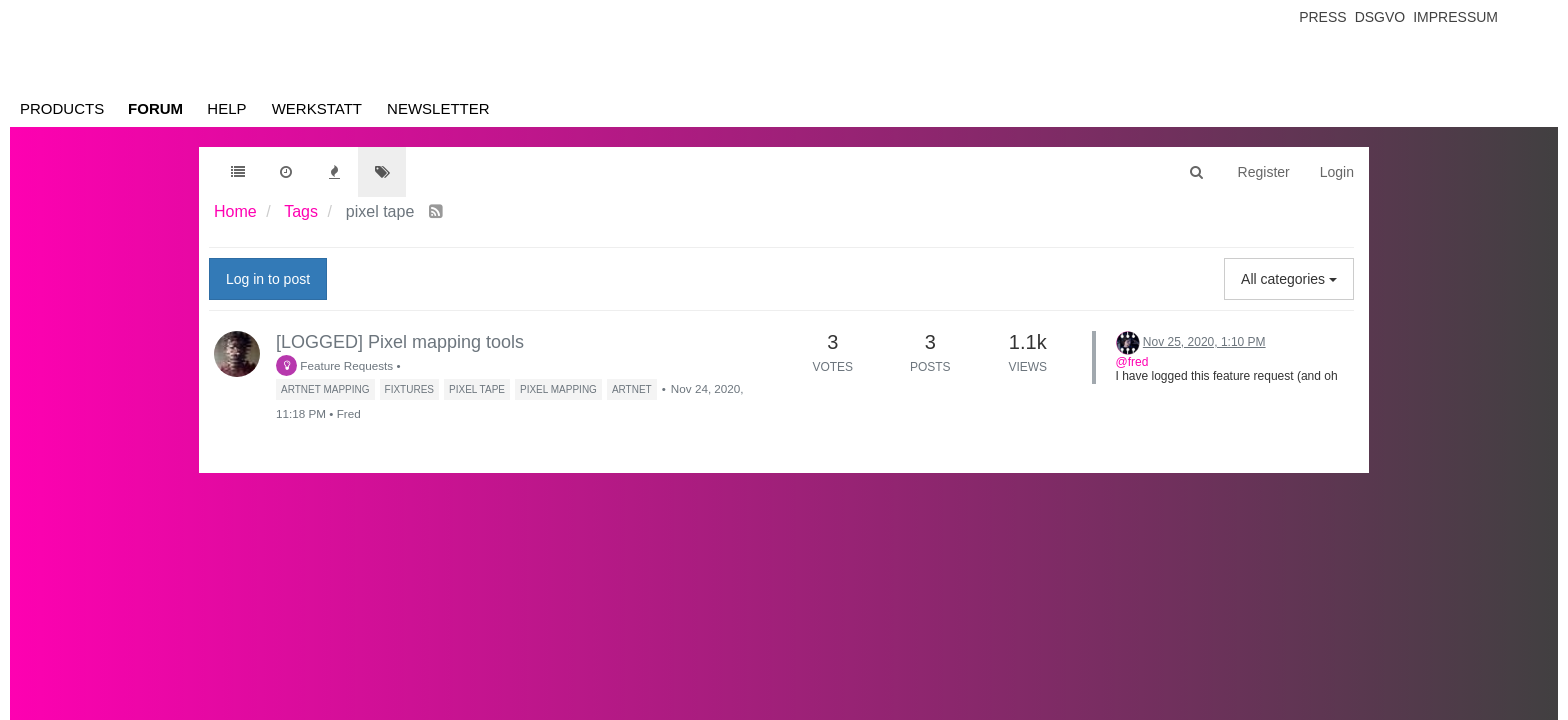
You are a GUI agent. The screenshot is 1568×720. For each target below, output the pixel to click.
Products (62, 108)
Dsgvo (1380, 17)
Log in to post (268, 279)
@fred (1132, 362)
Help (226, 108)
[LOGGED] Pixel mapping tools (400, 342)
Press (1322, 17)
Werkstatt (317, 108)
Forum (155, 108)
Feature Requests (334, 365)
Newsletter (438, 108)
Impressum (1455, 17)
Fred (349, 413)
